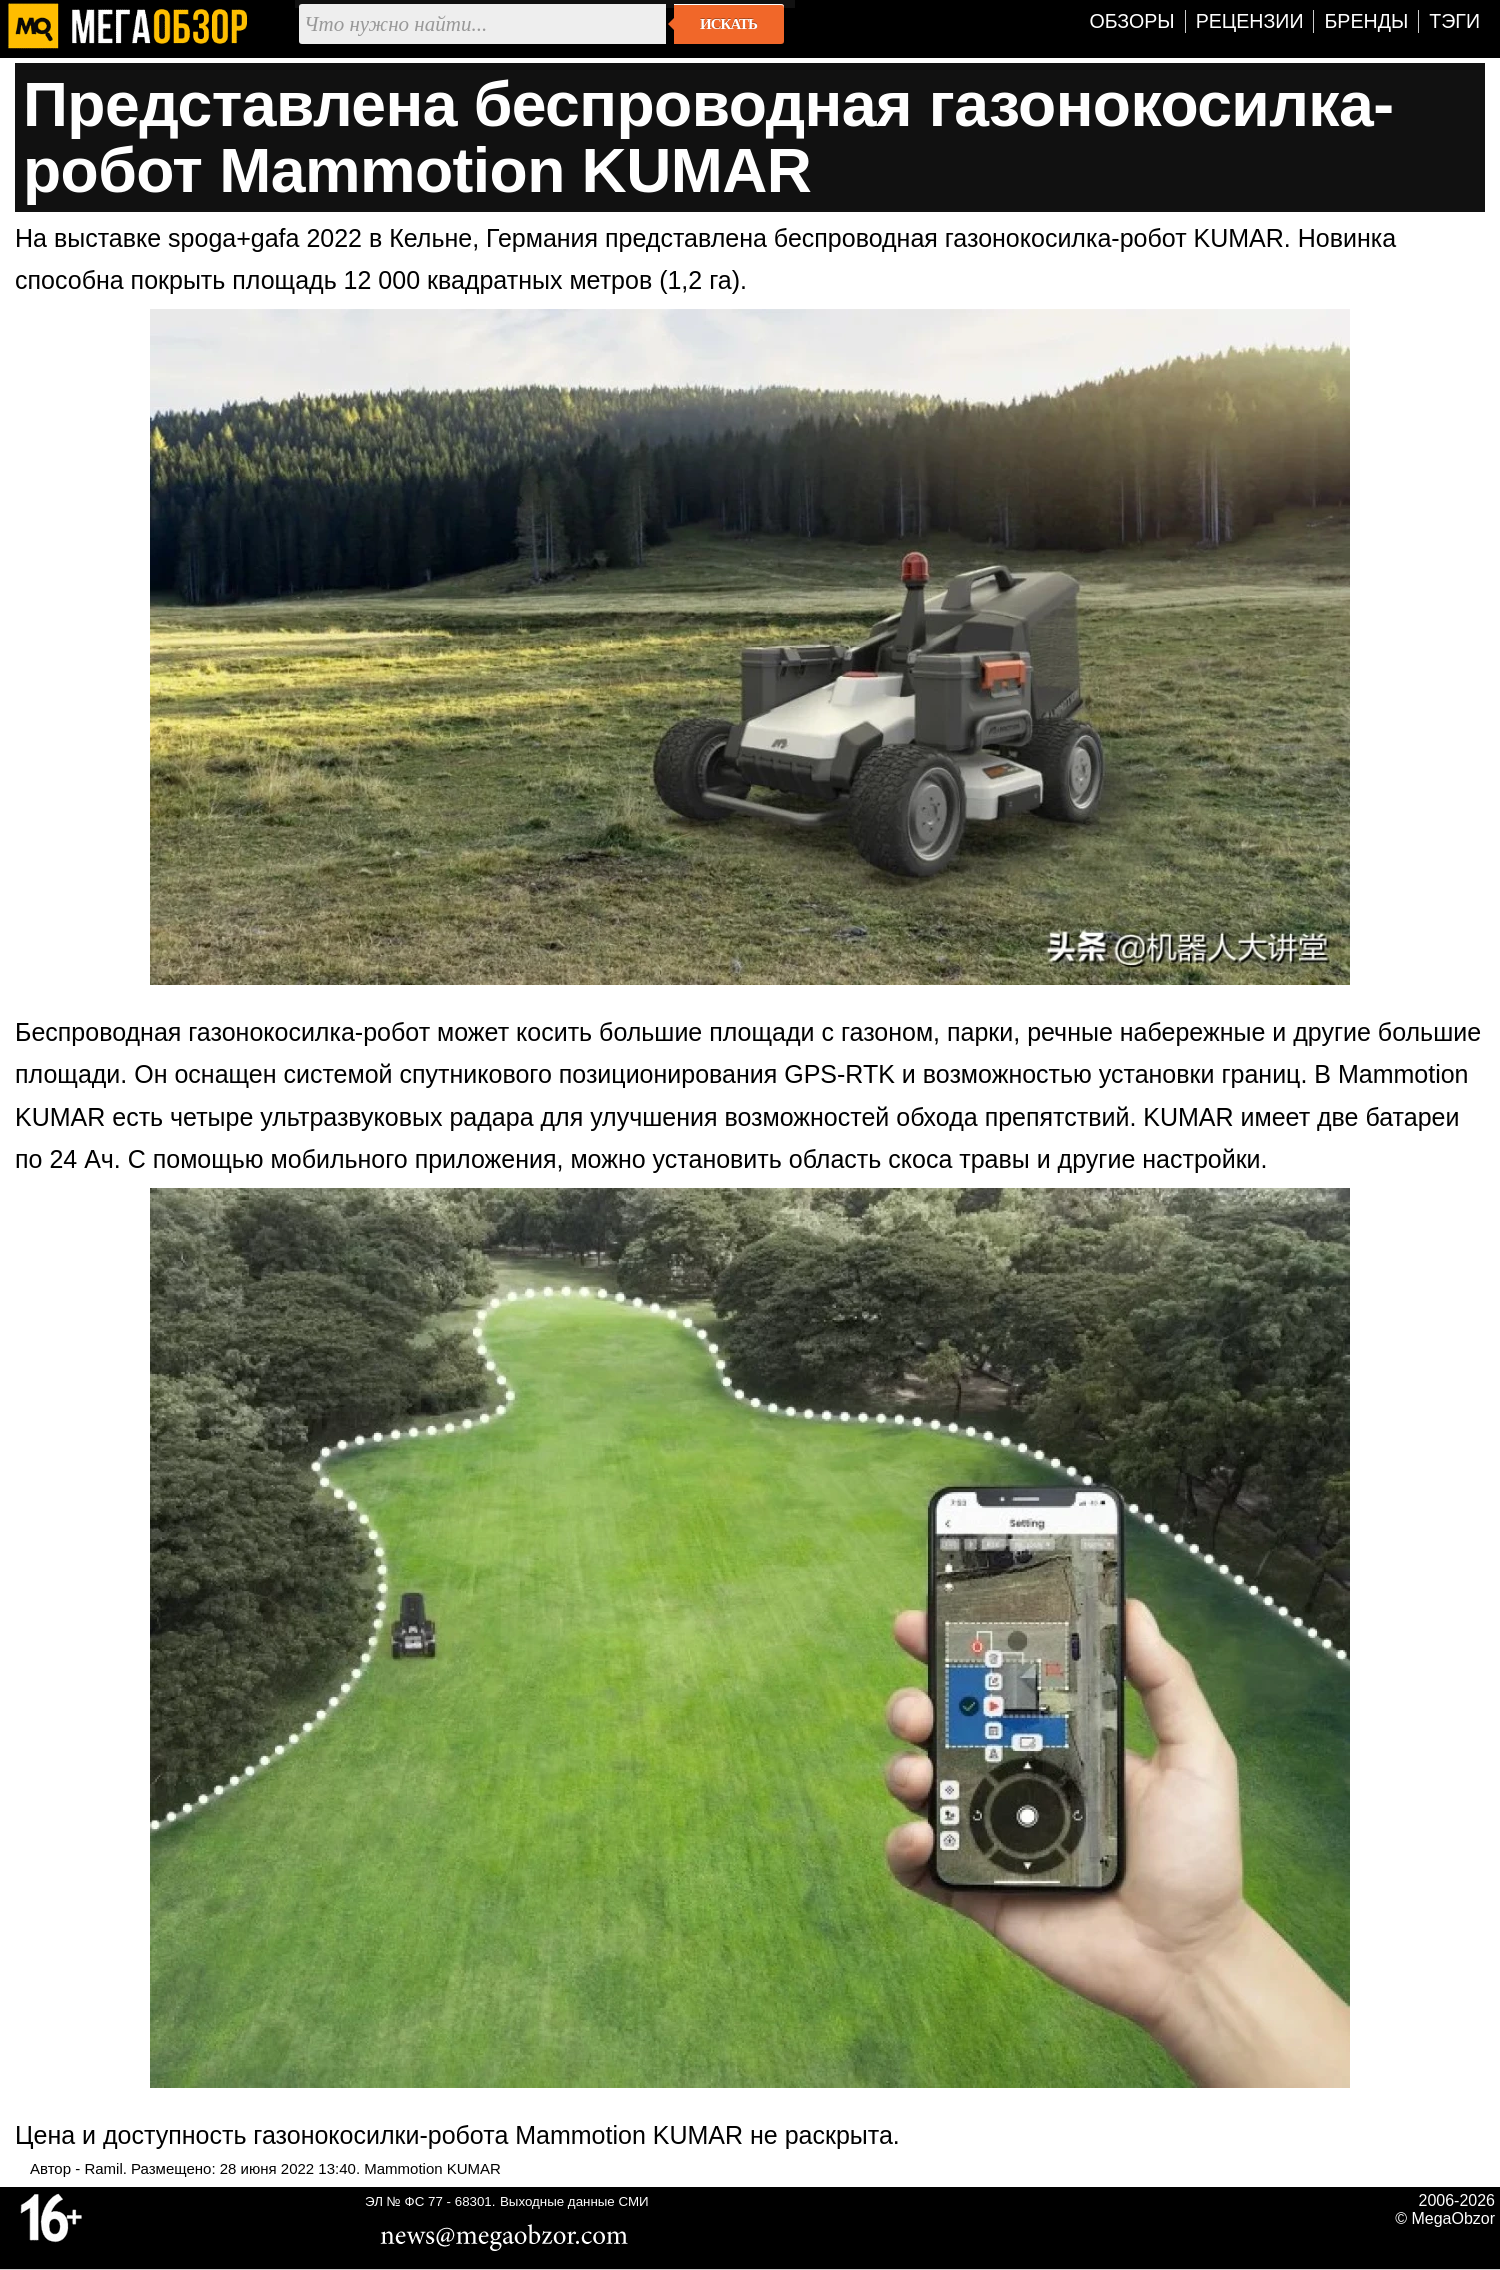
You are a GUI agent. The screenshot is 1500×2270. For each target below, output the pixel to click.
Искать (728, 24)
